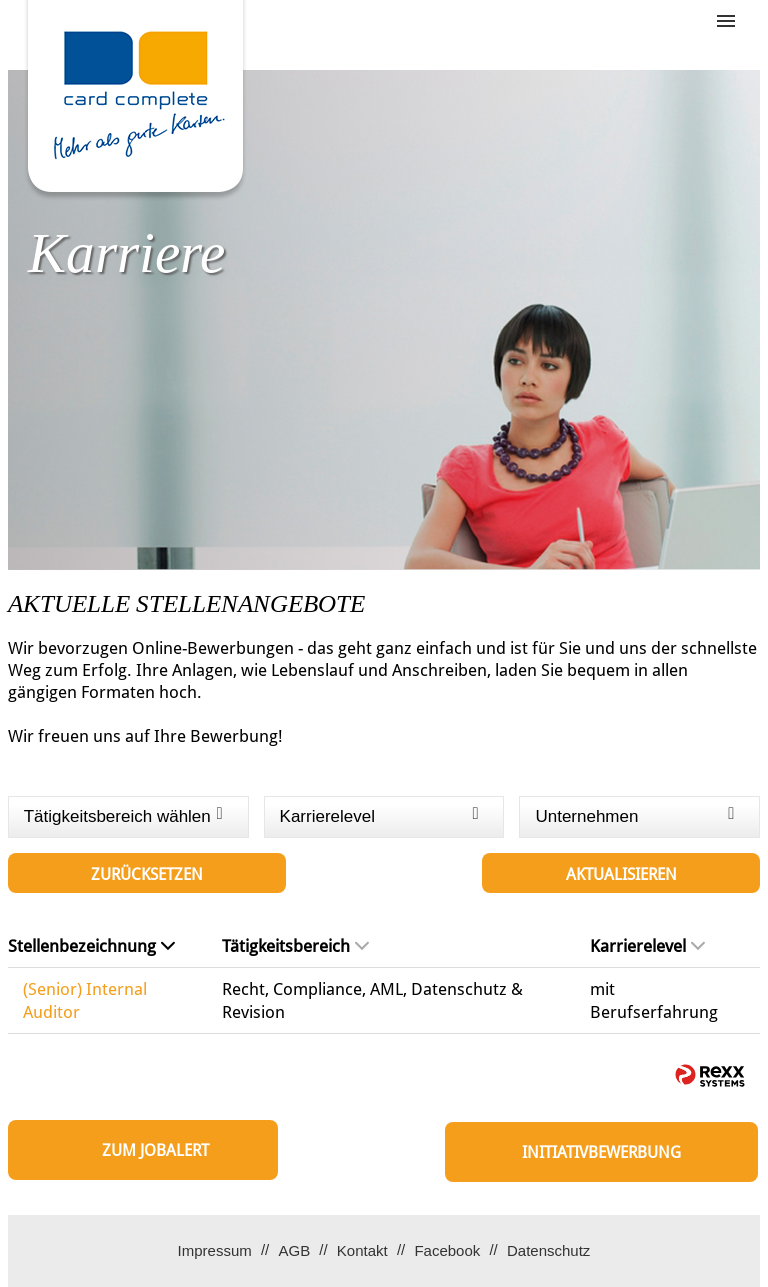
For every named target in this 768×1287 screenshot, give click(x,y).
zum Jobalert (155, 1150)
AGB (294, 1250)
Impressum (215, 1250)
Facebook (447, 1250)
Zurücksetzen (147, 874)
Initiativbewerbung (601, 1152)
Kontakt (362, 1250)
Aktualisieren (621, 874)
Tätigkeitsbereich (295, 946)
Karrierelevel (647, 946)
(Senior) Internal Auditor (85, 1000)
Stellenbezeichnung (91, 946)
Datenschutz (548, 1250)
